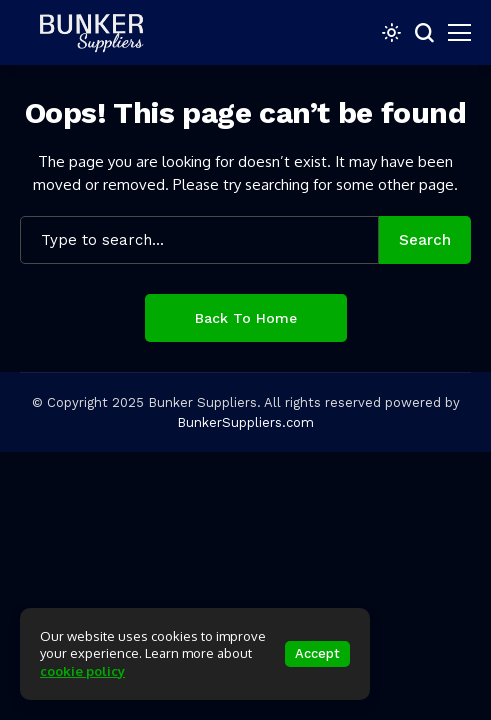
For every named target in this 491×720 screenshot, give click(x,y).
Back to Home (246, 318)
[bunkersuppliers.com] (100, 32)
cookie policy (82, 671)
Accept (317, 653)
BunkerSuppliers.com (245, 422)
